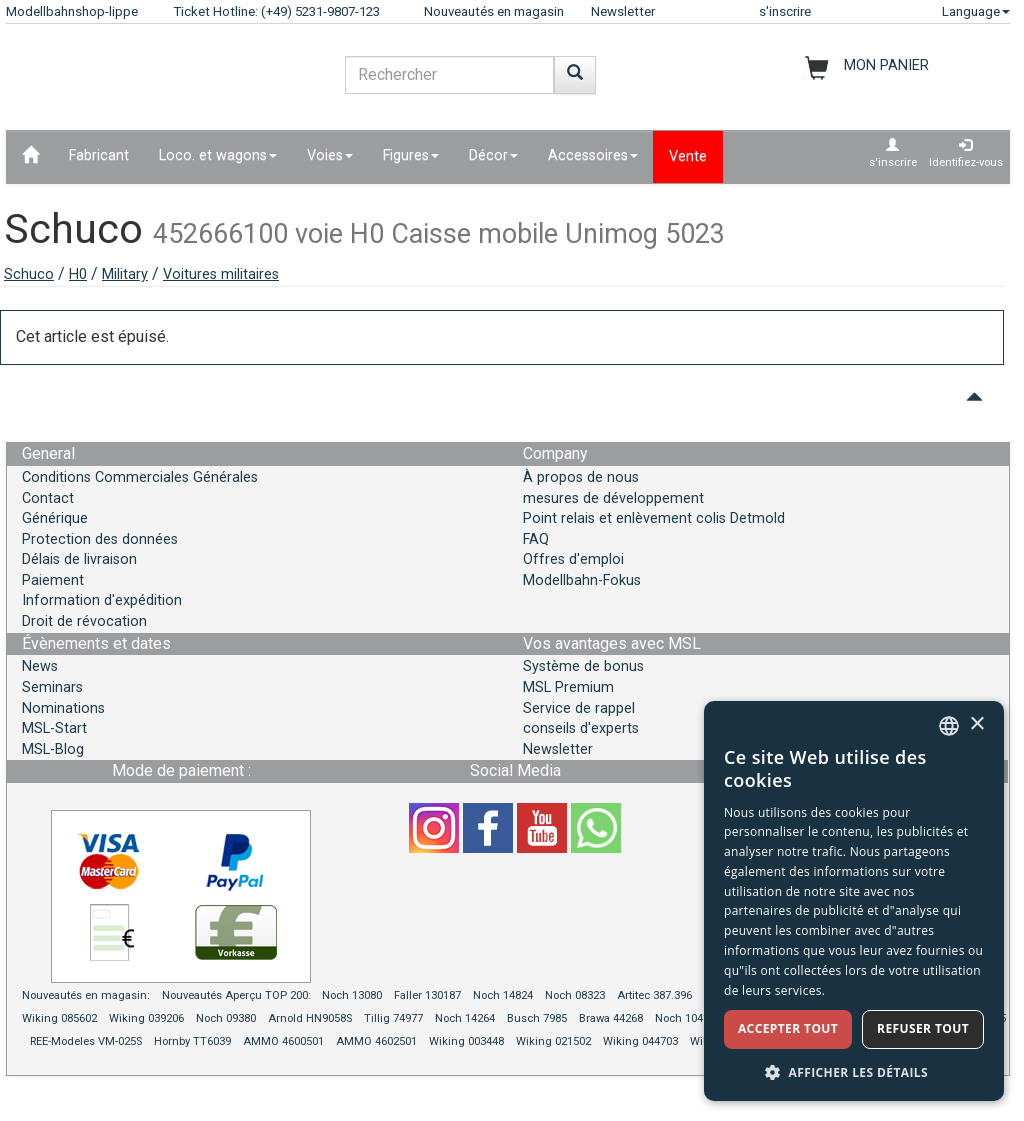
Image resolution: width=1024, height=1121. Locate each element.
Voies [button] (330, 155)
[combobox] (949, 726)
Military (125, 274)
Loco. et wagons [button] (218, 155)
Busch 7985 (537, 1018)
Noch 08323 (575, 995)
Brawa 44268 (611, 1018)
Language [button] (976, 11)
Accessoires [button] (593, 155)
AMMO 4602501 (376, 1041)
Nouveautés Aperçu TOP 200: (238, 995)
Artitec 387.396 (654, 995)
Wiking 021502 (553, 1041)
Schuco (29, 274)
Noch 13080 (352, 995)
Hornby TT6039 (192, 1041)
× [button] (976, 724)
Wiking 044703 (640, 1041)
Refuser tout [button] (923, 1028)
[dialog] (854, 901)
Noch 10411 (685, 1018)
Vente (688, 156)
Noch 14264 (465, 1018)
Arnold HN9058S (310, 1018)
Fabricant (99, 155)
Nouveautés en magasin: (86, 995)
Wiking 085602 (59, 1018)
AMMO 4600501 (283, 1041)
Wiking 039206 (146, 1018)
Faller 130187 (427, 995)
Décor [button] (493, 155)
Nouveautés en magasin (494, 11)
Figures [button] (411, 155)
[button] (854, 1071)
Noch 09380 (226, 1018)
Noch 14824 (503, 995)
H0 (78, 274)
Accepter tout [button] (788, 1028)
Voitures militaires (221, 274)
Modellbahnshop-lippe (72, 11)
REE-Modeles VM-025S (86, 1041)
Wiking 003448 (466, 1041)
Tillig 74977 (393, 1018)
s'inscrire (785, 11)
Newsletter (623, 11)
